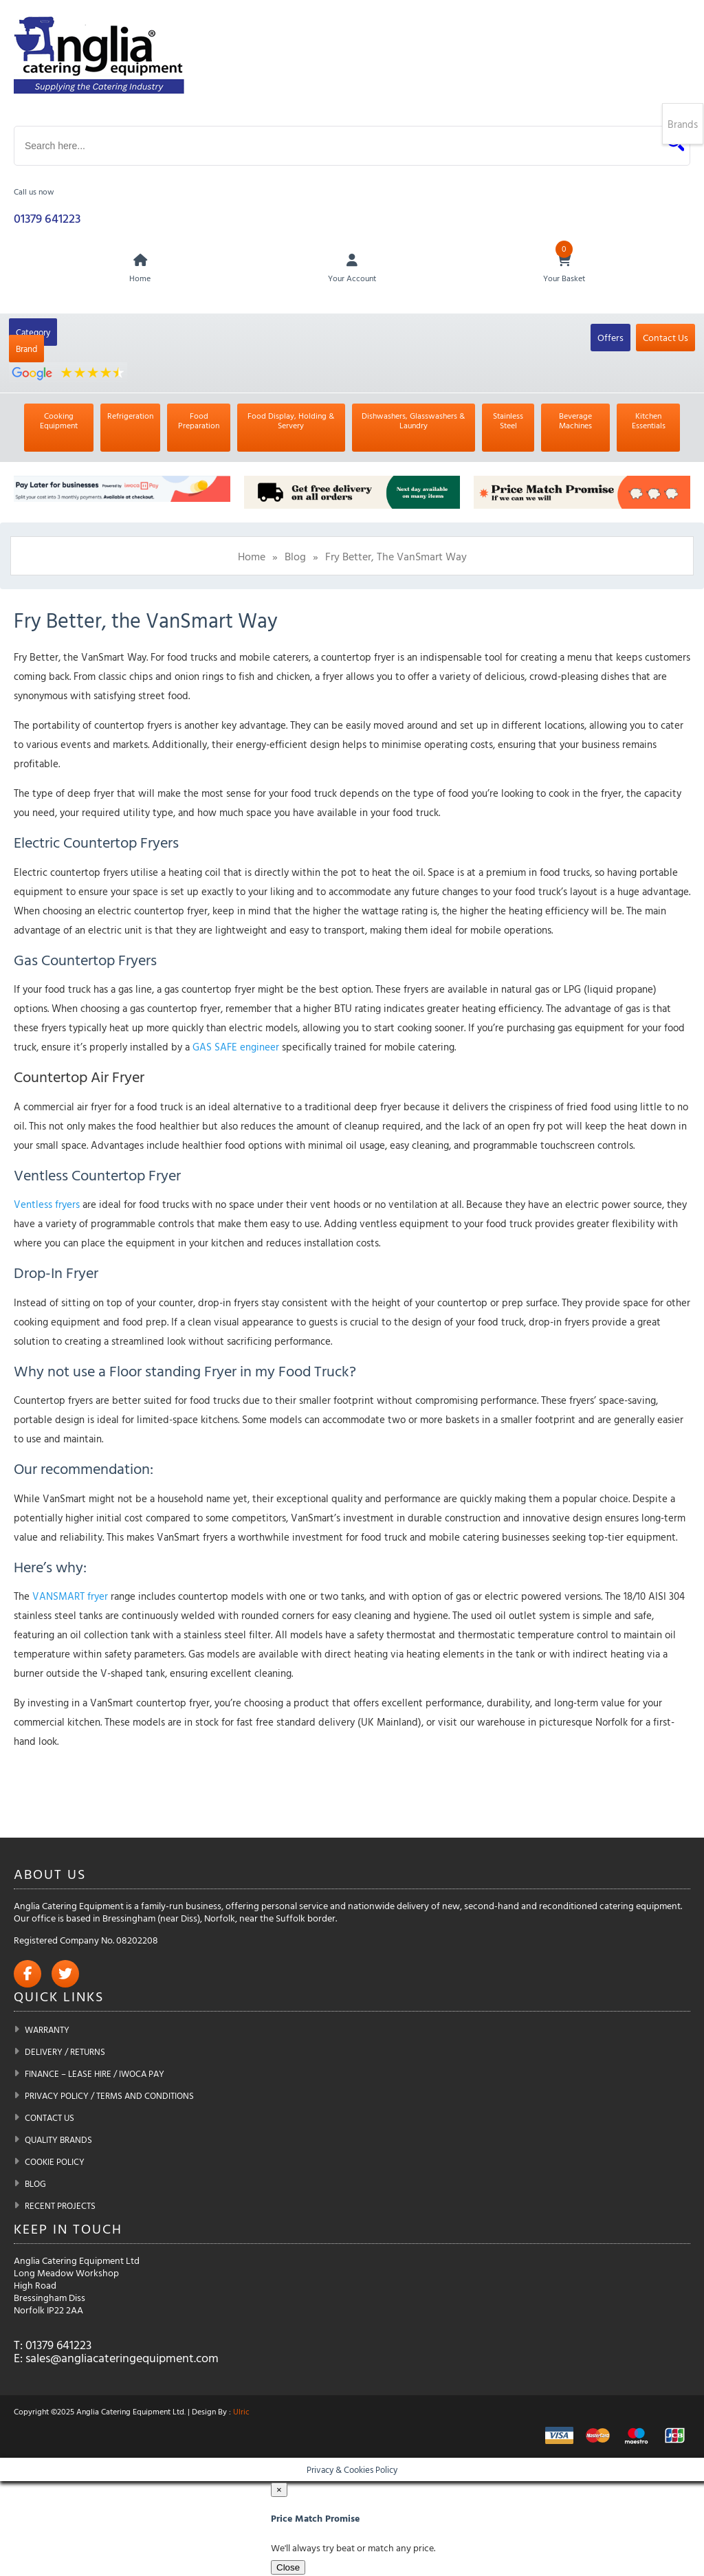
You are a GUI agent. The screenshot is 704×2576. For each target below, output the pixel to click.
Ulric (241, 2412)
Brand (26, 350)
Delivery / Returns (65, 2053)
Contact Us (665, 338)
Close (288, 2568)
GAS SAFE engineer (235, 1048)
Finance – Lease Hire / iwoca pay (94, 2075)
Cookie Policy (55, 2163)
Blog (295, 557)
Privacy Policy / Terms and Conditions (109, 2097)
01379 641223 (47, 219)
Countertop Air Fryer (79, 1077)
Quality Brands (58, 2141)
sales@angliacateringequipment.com (122, 2359)
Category (33, 333)
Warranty (47, 2031)
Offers (610, 338)
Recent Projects (60, 2207)
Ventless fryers (47, 1205)
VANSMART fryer (70, 1597)
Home (251, 557)
